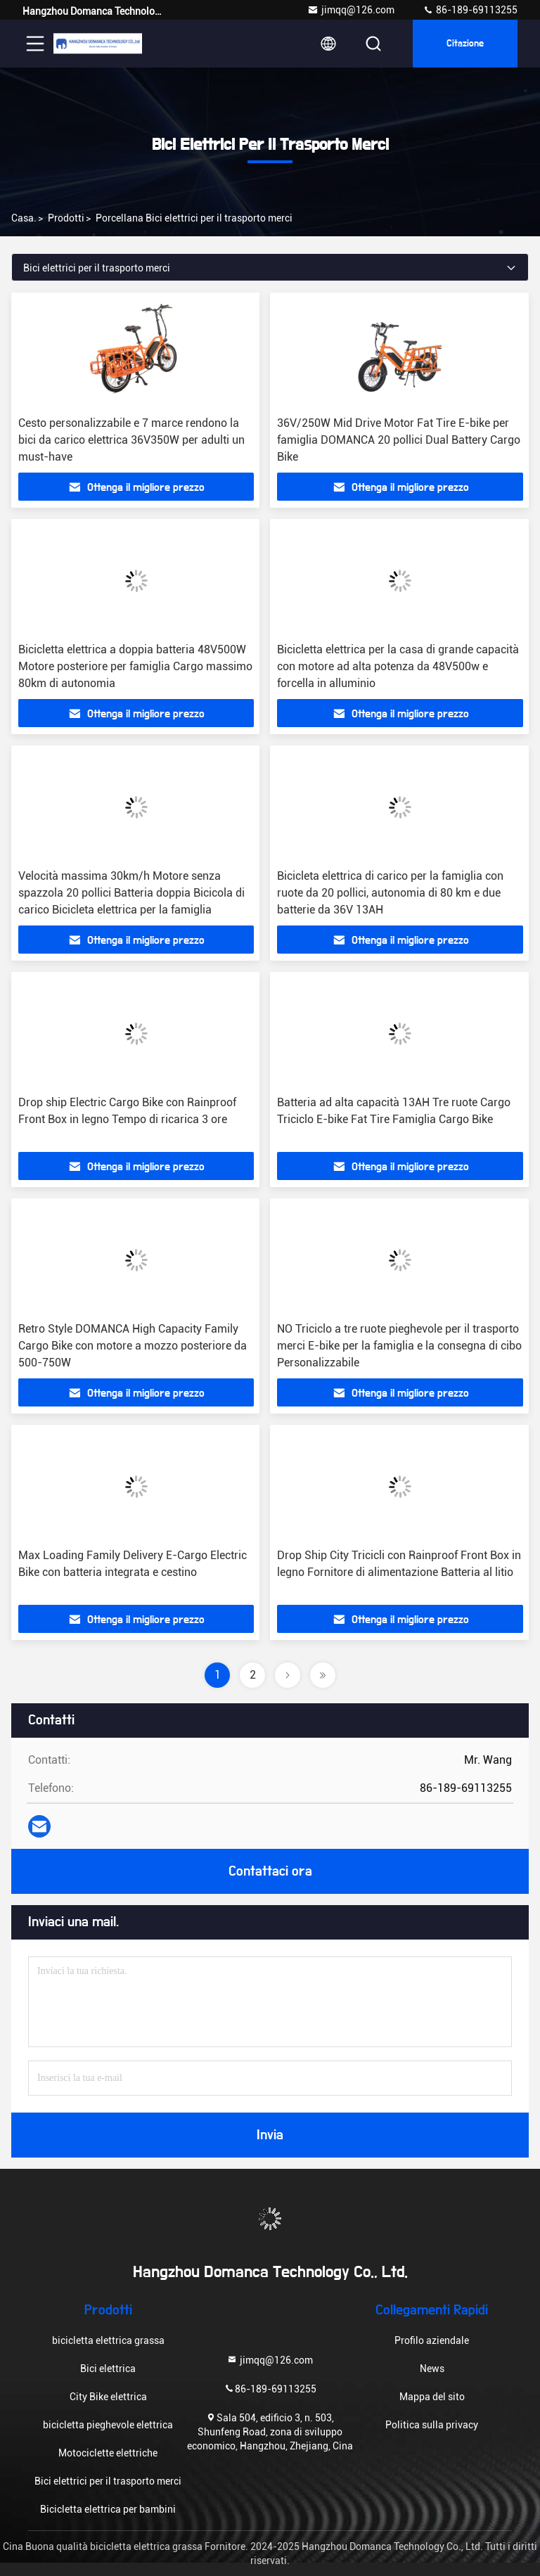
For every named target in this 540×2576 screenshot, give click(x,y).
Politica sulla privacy (431, 2424)
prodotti (66, 218)
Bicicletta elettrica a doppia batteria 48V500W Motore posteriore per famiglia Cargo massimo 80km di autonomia (135, 666)
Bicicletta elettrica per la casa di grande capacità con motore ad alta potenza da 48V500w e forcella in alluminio (398, 666)
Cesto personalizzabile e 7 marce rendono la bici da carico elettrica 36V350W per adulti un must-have (131, 439)
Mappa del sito (432, 2396)
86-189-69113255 (470, 9)
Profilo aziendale (431, 2340)
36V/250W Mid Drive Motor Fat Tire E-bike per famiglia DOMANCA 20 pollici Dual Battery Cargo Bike (398, 439)
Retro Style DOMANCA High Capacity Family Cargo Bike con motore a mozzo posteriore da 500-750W (132, 1345)
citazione (465, 44)
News (432, 2368)
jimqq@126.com (350, 9)
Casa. (24, 218)
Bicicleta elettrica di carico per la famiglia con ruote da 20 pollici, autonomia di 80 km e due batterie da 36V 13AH (390, 892)
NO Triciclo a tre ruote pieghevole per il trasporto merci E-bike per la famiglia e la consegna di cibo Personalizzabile (399, 1345)
